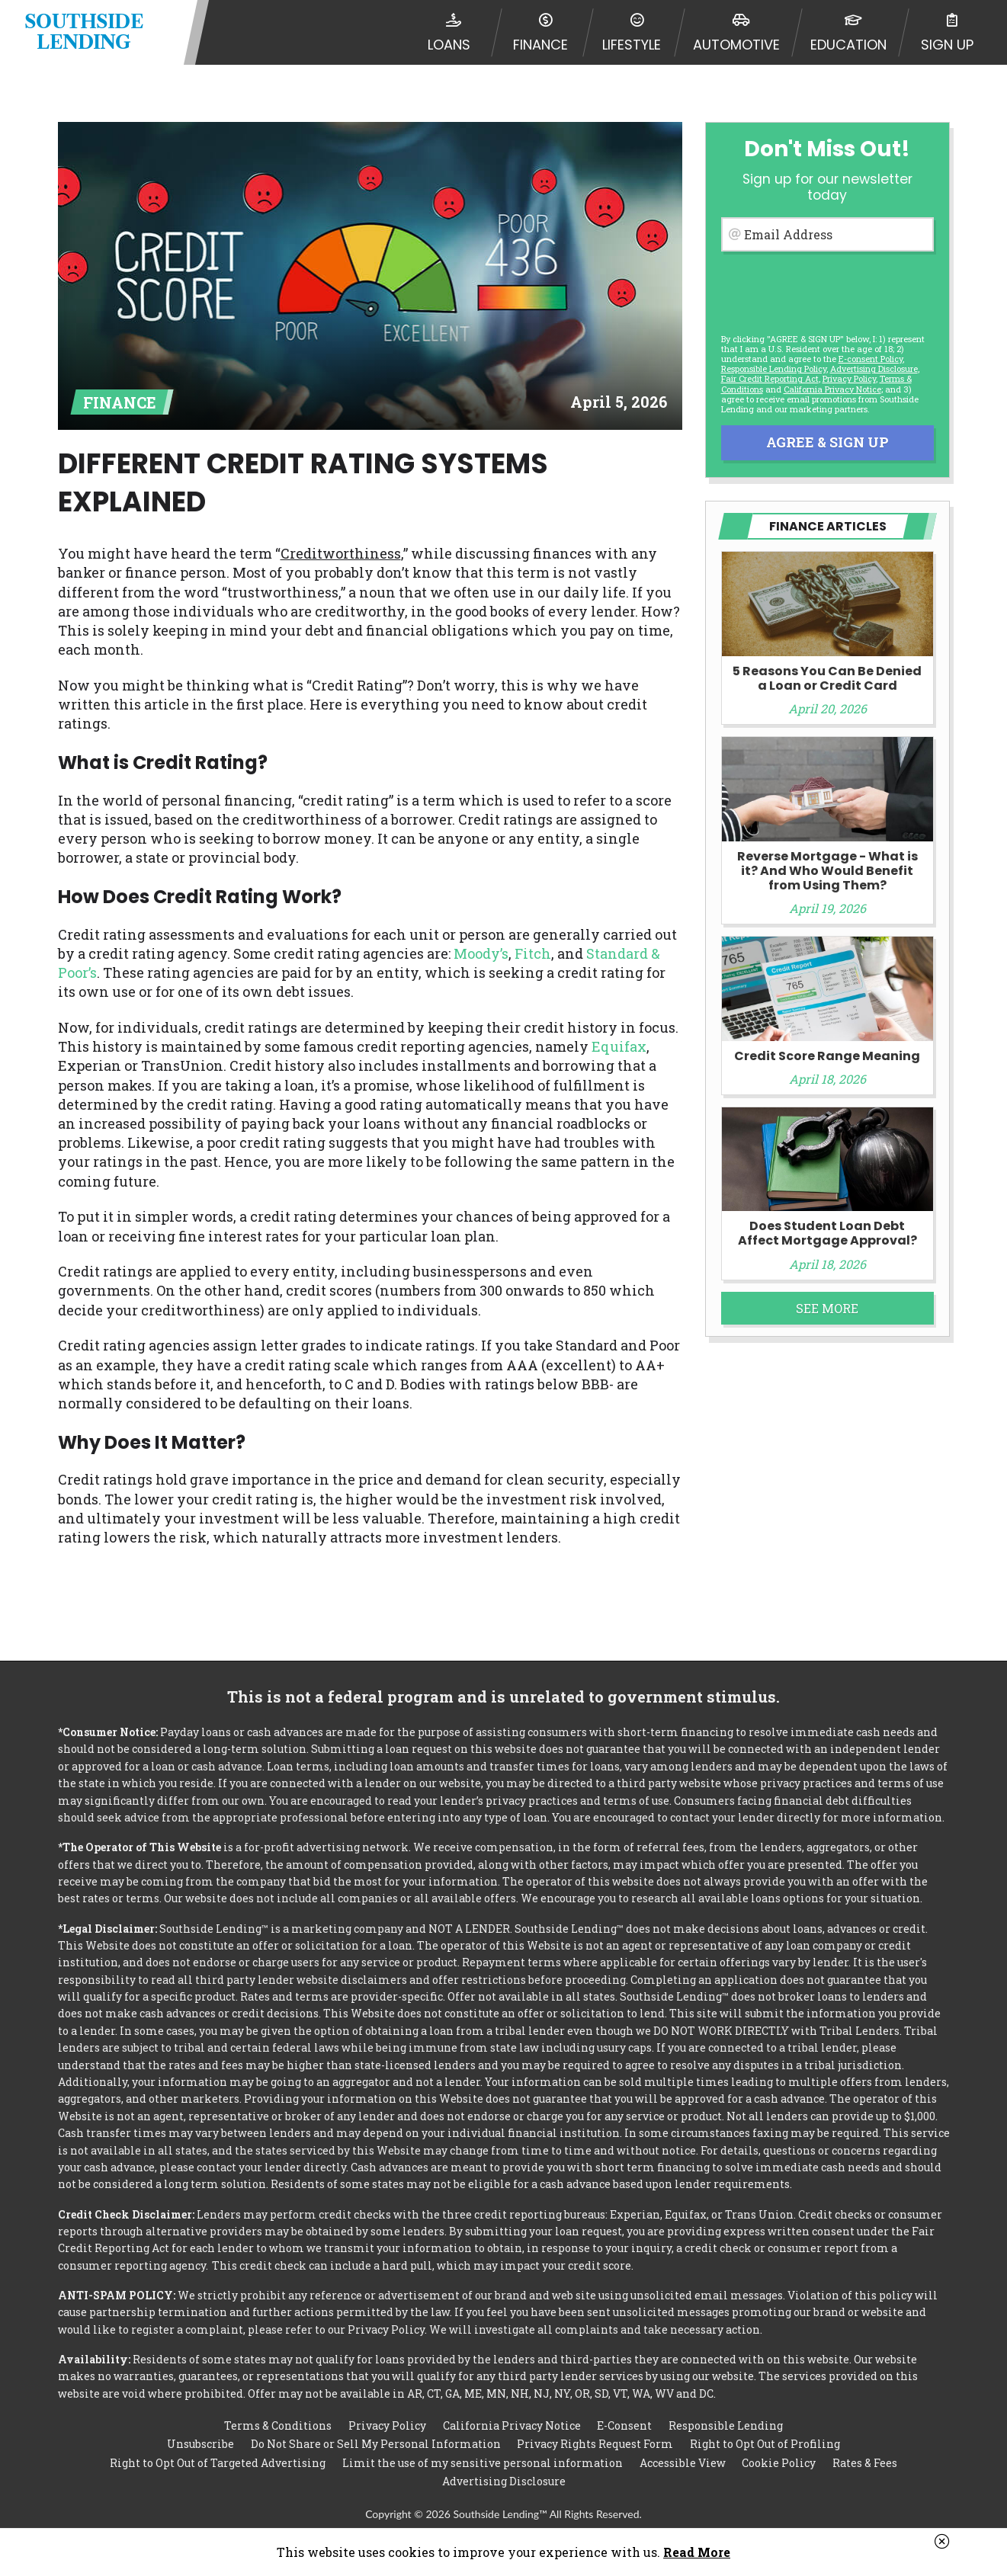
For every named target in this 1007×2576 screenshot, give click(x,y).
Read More (696, 2552)
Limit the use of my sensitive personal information (482, 2462)
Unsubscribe (200, 2443)
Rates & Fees (864, 2462)
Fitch (533, 953)
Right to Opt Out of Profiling (765, 2443)
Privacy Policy (849, 378)
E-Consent (624, 2424)
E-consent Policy (871, 358)
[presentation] (826, 290)
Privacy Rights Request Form (595, 2443)
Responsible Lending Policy (773, 368)
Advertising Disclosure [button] (874, 368)
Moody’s (481, 953)
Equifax (619, 1046)
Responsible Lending (726, 2424)
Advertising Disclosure (504, 2481)
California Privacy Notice (832, 389)
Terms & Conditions (278, 2424)
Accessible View (683, 2462)
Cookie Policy (779, 2462)
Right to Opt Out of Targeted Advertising (218, 2462)
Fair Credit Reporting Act (770, 378)
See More (827, 1308)
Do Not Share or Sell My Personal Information (376, 2443)
